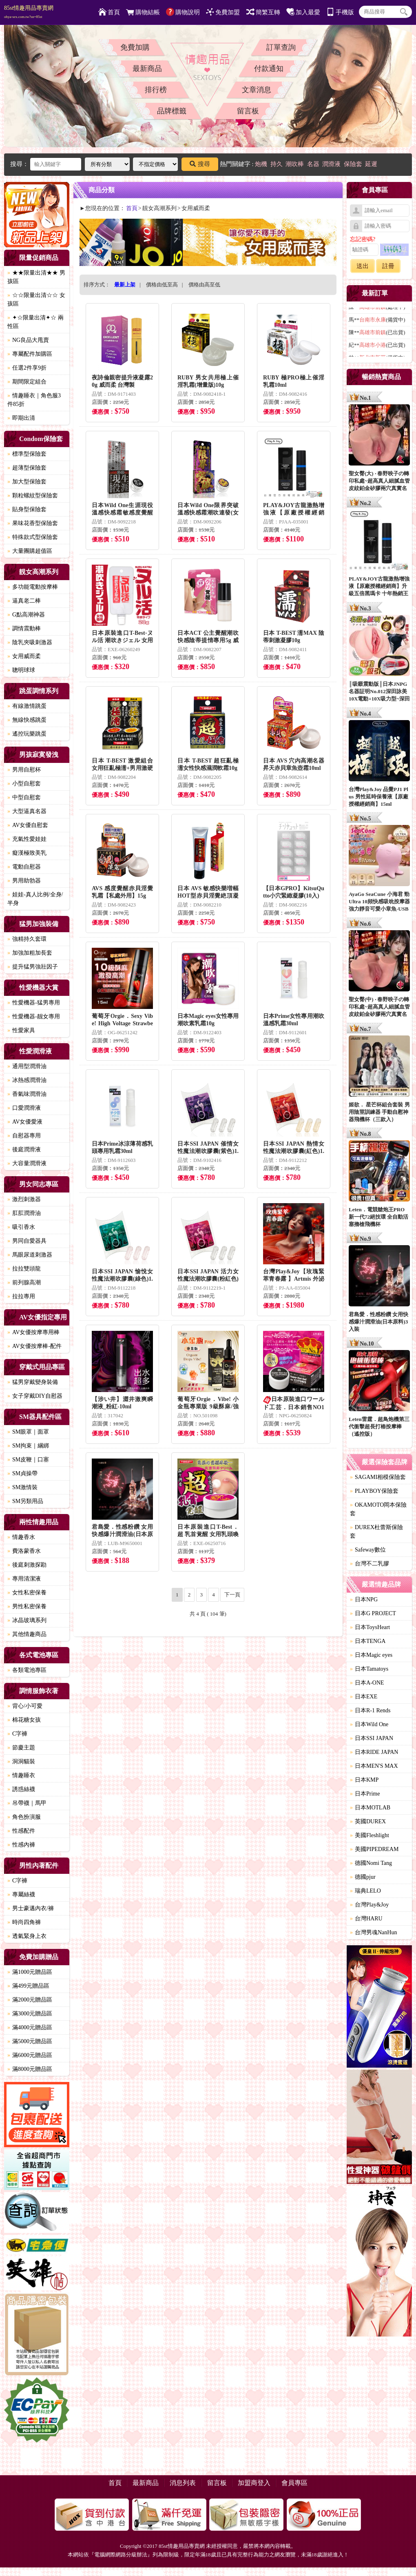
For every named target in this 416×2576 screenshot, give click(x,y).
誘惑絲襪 (21, 1789)
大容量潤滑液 (26, 1163)
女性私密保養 (26, 1592)
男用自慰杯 (24, 770)
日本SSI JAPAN (371, 1738)
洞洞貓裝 (21, 1761)
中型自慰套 (24, 797)
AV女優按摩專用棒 (33, 1332)
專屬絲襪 (21, 1894)
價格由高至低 (204, 285)
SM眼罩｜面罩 (28, 1432)
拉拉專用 (21, 1296)
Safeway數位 (368, 1550)
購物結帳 (143, 12)
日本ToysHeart (370, 1627)
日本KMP (364, 1780)
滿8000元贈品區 (29, 2069)
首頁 (109, 12)
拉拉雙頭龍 (24, 1269)
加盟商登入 (254, 2482)
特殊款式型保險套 (32, 537)
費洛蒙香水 (24, 1551)
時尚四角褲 (24, 1922)
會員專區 (294, 2482)
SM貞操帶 (22, 1473)
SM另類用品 (25, 1501)
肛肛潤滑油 (24, 1213)
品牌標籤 (171, 111)
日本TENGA (367, 1641)
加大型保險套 (26, 482)
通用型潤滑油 (26, 1066)
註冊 (388, 266)
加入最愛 (303, 12)
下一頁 (232, 1595)
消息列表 (183, 2482)
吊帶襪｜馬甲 (26, 1803)
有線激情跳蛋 (26, 706)
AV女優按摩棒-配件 (34, 1346)
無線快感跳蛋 (26, 720)
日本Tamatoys (369, 1669)
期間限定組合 (26, 382)
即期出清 (21, 418)
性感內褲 (21, 1845)
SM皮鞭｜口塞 (28, 1459)
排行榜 (156, 90)
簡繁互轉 (263, 12)
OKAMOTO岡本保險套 (378, 1509)
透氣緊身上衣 (26, 1936)
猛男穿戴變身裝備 (32, 1382)
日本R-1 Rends (370, 1710)
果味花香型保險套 (32, 523)
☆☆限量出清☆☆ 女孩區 (36, 299)
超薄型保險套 (26, 468)
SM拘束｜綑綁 (28, 1446)
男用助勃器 (24, 881)
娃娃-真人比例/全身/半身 (35, 898)
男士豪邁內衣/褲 (30, 1908)
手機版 (340, 12)
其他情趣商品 (26, 1634)
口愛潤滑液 (24, 1108)
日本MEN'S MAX (374, 1766)
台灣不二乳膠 (369, 1564)
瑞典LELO (365, 1891)
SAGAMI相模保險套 (378, 1477)
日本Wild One (369, 1724)
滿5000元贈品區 (29, 2041)
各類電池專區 (26, 1670)
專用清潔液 (24, 1579)
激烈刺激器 (24, 1199)
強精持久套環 (26, 939)
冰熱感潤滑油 (26, 1080)
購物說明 (183, 12)
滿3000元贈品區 (29, 2014)
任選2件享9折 (26, 368)
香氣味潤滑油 (26, 1094)
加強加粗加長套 (29, 953)
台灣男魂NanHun (373, 1932)
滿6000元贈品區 (29, 2055)
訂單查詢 (281, 47)
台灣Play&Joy (369, 1905)
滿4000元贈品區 (29, 2027)
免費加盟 (223, 12)
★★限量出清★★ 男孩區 (36, 277)
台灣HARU (366, 1918)
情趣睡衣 (21, 1775)
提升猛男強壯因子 (32, 967)
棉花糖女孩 (24, 1720)
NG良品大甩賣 (28, 340)
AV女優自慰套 (27, 825)
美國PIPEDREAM (374, 1849)
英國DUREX (368, 1821)
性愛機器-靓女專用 (33, 1016)
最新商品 (147, 68)
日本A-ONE (367, 1683)
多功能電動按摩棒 (32, 587)
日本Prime (365, 1794)
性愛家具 (21, 1030)
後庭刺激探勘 (26, 1565)
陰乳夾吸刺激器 (29, 642)
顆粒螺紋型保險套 (32, 495)
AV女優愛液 (24, 1122)
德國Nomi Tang (371, 1863)
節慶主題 (21, 1748)
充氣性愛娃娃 (26, 839)
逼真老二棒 (24, 601)
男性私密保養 (26, 1606)
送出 (362, 266)
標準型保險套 (26, 454)
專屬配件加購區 (29, 354)
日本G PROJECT (373, 1613)
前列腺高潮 (24, 1282)
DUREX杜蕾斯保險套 (376, 1531)
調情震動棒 (24, 628)
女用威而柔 (24, 656)
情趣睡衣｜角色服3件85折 (34, 399)
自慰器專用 (24, 1136)
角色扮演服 (24, 1817)
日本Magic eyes (371, 1655)
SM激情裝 (22, 1487)
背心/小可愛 (24, 1706)
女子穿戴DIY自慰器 (34, 1396)
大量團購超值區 (29, 551)
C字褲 (17, 1734)
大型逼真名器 (26, 811)
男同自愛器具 (26, 1241)
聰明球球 (21, 670)
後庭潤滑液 (24, 1149)
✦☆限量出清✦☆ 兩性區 (35, 322)
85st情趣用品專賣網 (28, 12)
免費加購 (135, 47)
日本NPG (364, 1599)
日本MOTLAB (370, 1808)
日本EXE (363, 1697)
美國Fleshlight (369, 1835)
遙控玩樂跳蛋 (26, 734)
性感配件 (21, 1831)
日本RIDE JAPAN (374, 1752)
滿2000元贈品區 (29, 2000)
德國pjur (363, 1877)
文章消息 (256, 90)
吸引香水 (21, 1227)
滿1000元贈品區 (29, 1972)
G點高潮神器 (26, 615)
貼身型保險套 (26, 509)
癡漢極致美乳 (26, 853)
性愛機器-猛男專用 (33, 1003)
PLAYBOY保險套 (374, 1491)
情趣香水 (21, 1537)
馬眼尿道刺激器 (29, 1255)
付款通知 (268, 68)
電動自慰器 (24, 867)
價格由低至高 (162, 285)
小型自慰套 (24, 783)
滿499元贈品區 (28, 1986)
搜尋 (200, 164)
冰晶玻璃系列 (26, 1620)
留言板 (248, 111)
